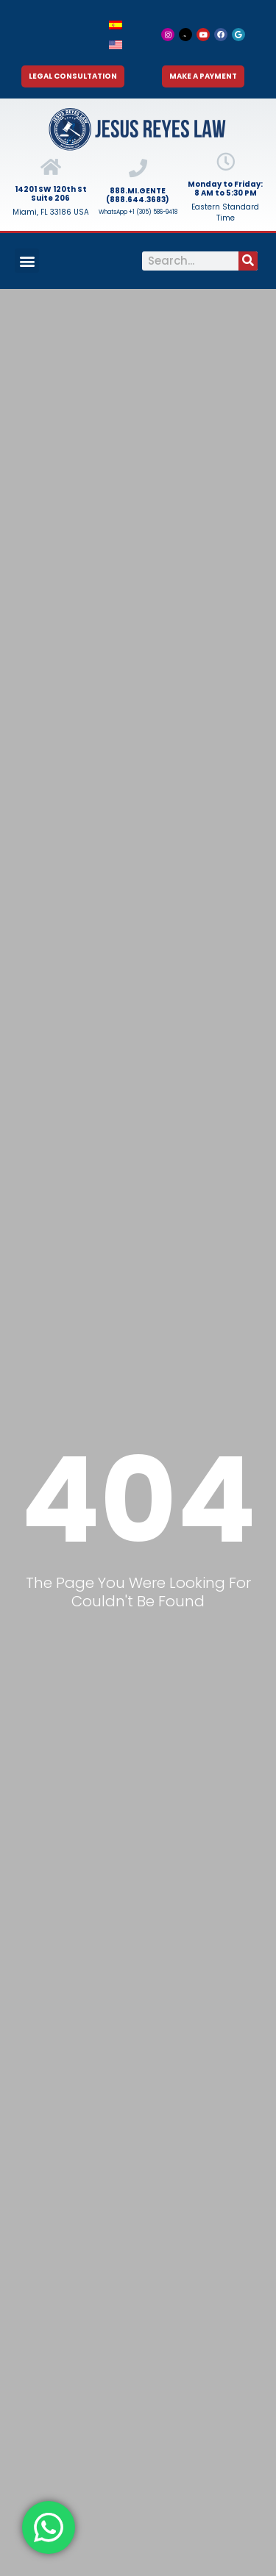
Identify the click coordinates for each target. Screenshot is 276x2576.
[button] (27, 260)
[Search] (248, 261)
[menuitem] (116, 25)
